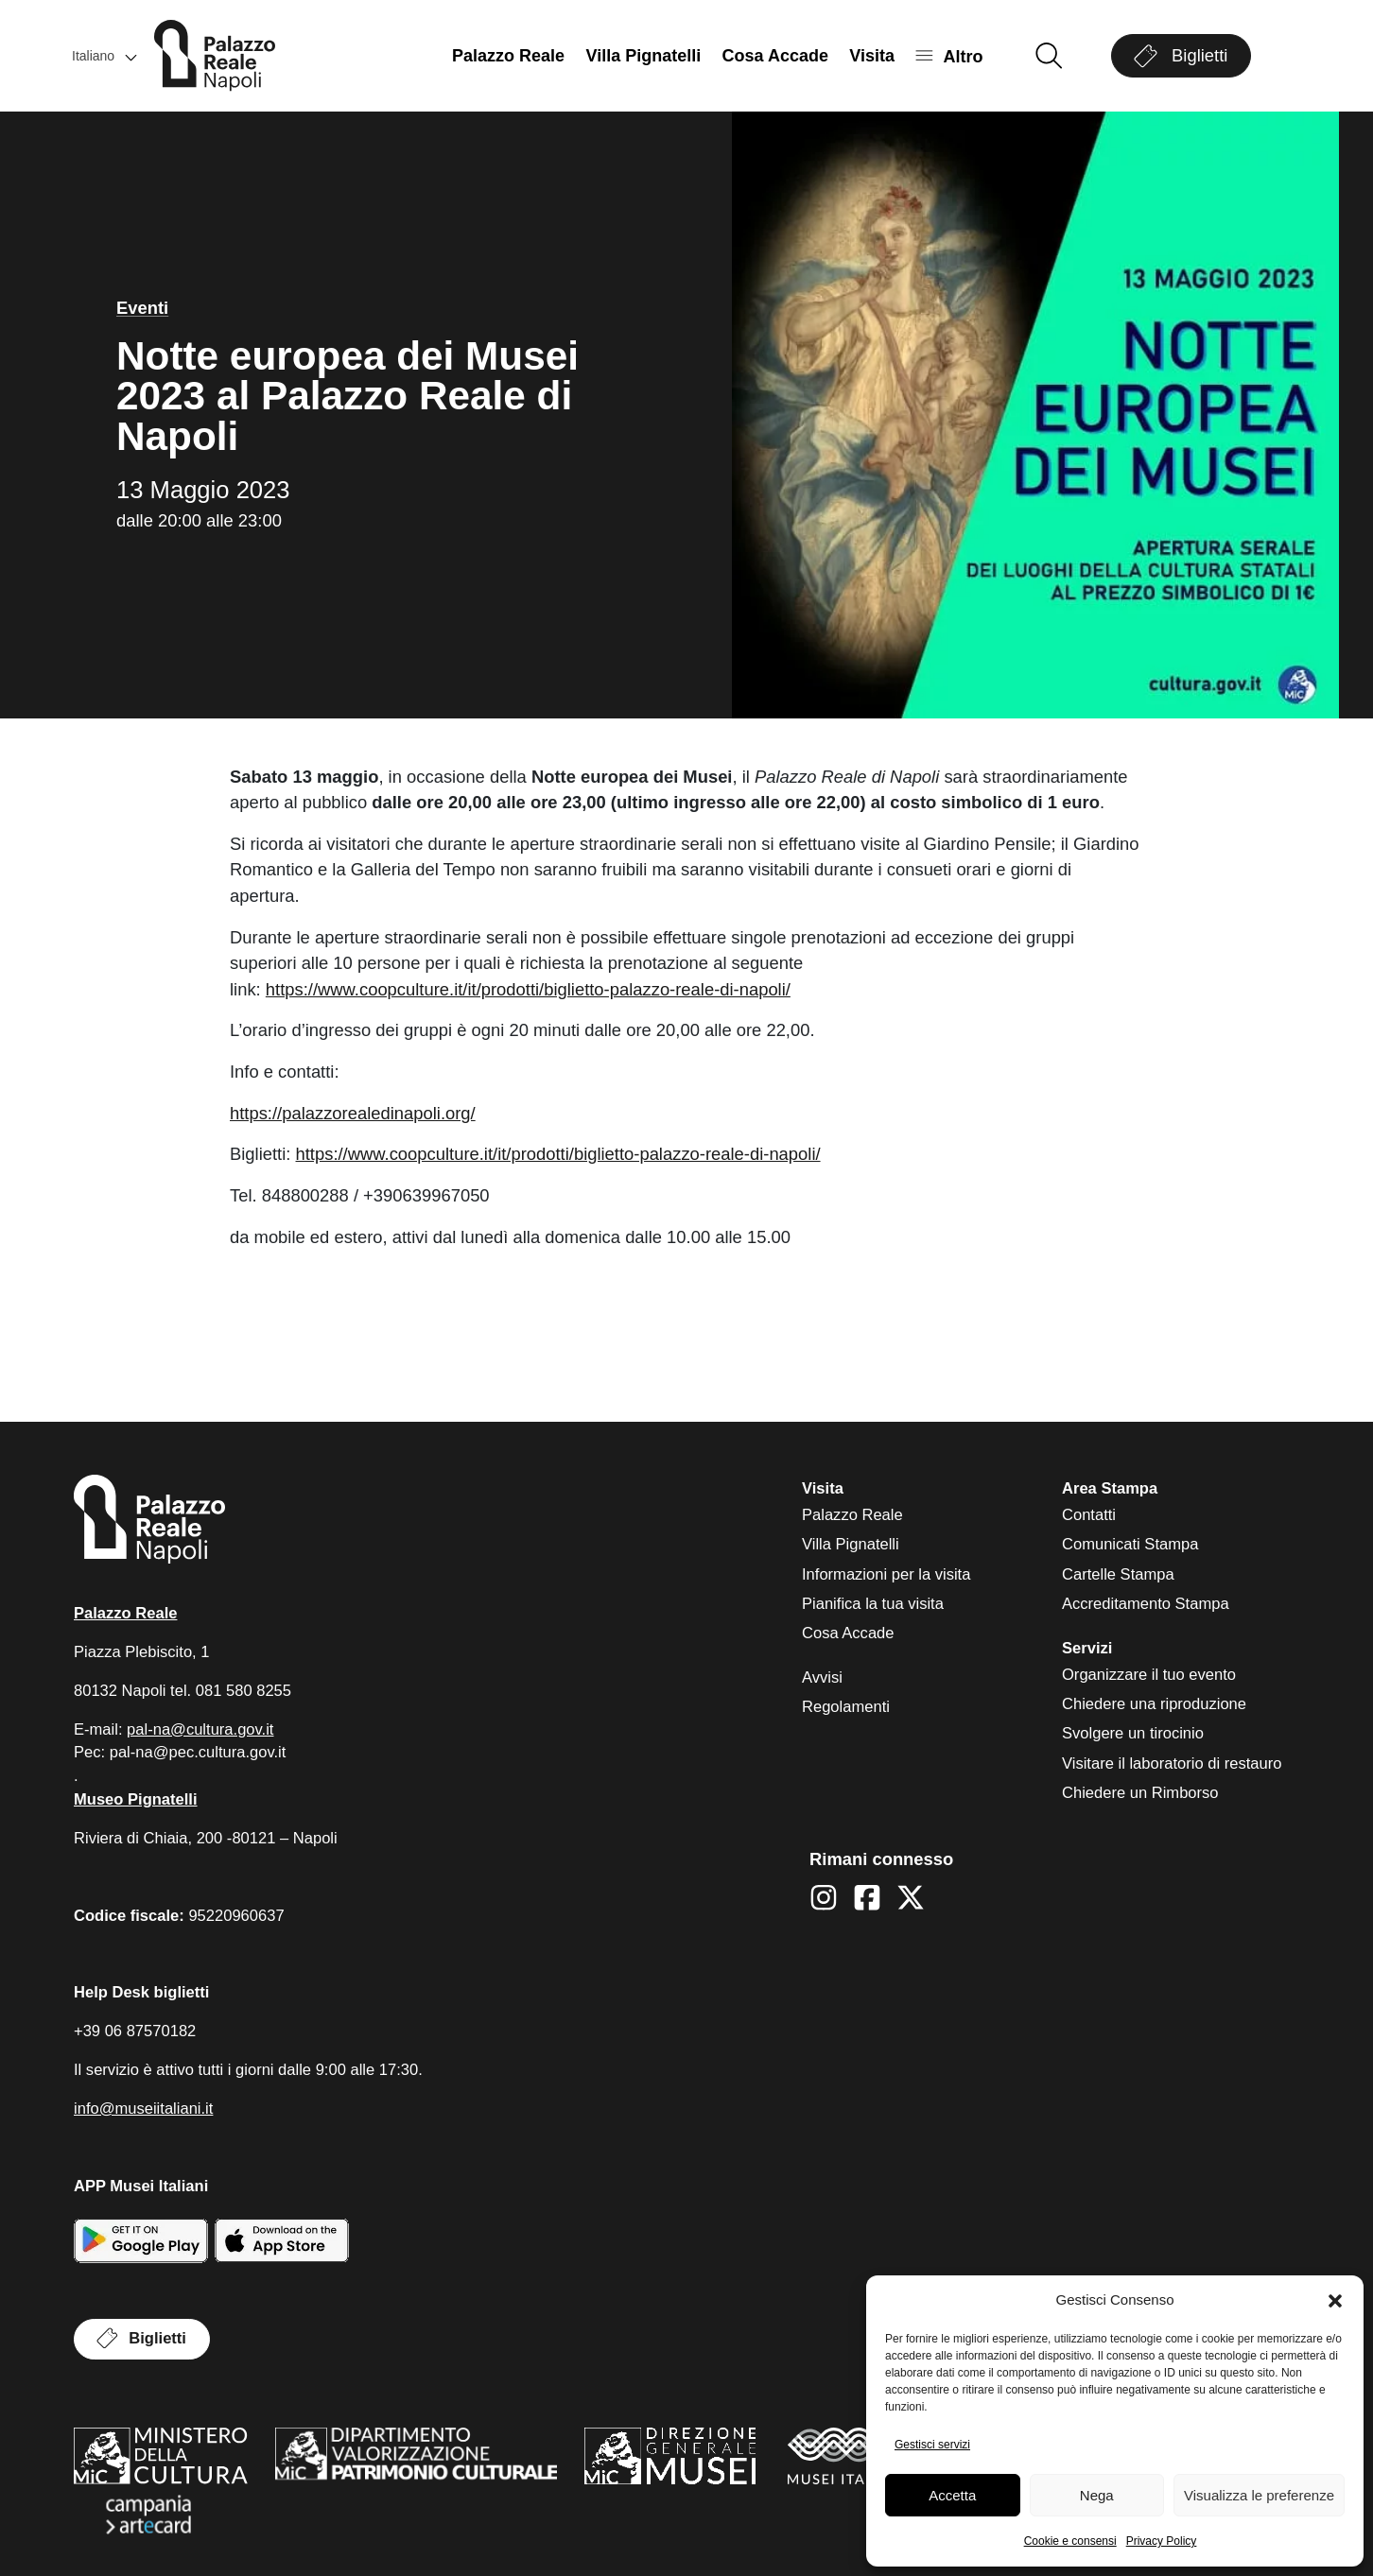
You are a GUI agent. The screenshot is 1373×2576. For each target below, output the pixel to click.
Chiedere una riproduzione (1154, 1704)
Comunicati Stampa (1130, 1544)
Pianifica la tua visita (873, 1604)
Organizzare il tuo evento (1149, 1675)
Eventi (142, 308)
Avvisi (822, 1677)
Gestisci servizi (932, 2444)
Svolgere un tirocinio (1133, 1733)
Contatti (1089, 1515)
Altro (962, 55)
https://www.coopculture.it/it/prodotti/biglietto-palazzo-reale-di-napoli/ (528, 989)
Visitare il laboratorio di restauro (1171, 1763)
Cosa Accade (775, 55)
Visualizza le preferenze (1259, 2495)
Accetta (952, 2495)
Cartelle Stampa (1118, 1574)
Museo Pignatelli (136, 1799)
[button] (1335, 2300)
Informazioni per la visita (886, 1574)
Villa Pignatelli (643, 55)
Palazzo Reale (508, 55)
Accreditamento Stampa (1145, 1604)
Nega (1097, 2495)
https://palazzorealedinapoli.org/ (353, 1113)
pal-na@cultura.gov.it (200, 1729)
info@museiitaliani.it (143, 2109)
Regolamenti (846, 1707)
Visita (872, 55)
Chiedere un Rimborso (1140, 1793)
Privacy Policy (1161, 2541)
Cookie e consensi (1070, 2541)
